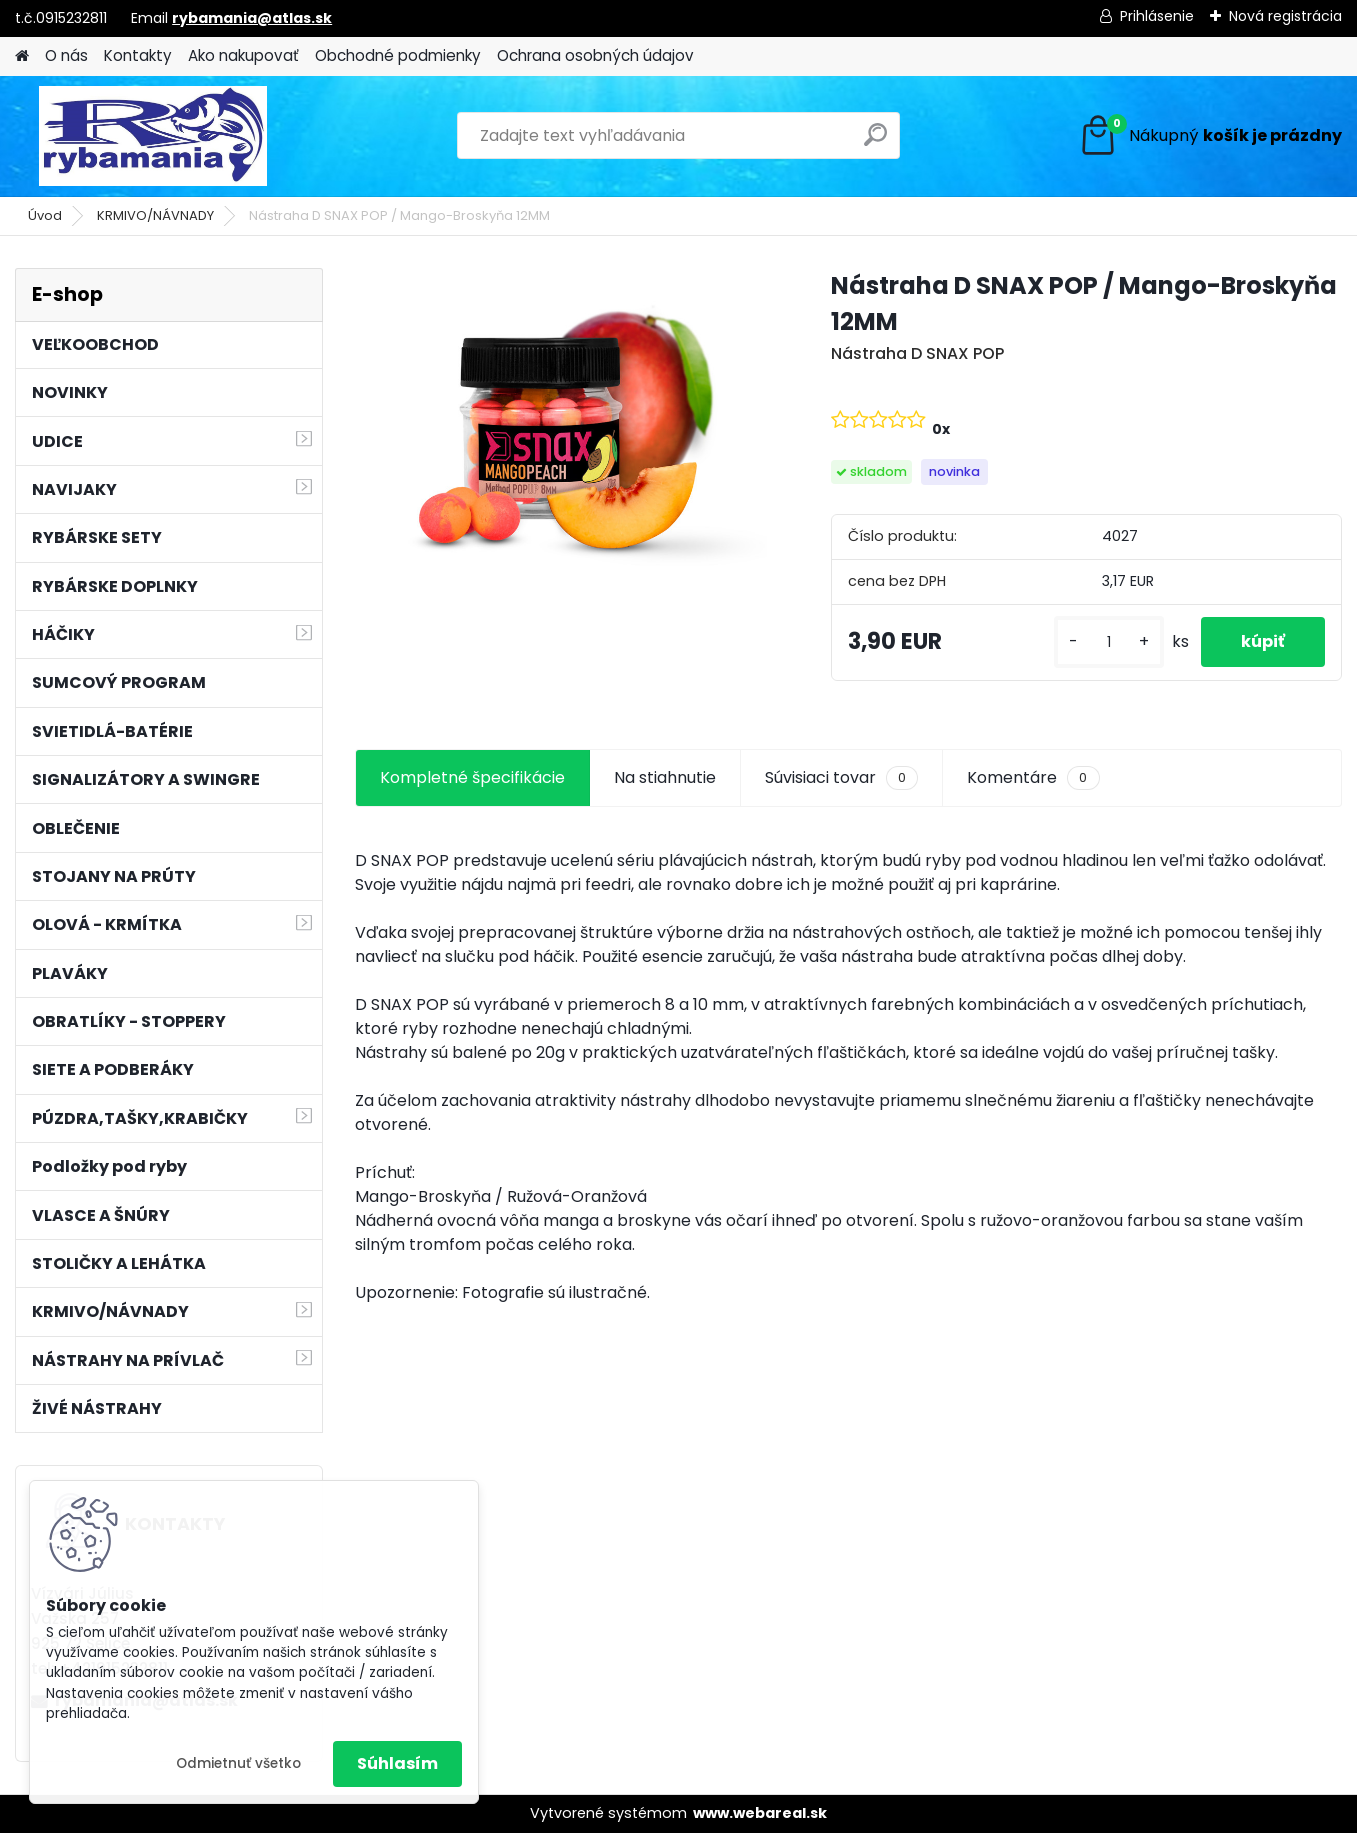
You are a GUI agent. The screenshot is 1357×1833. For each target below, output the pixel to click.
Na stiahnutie (665, 777)
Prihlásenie (1157, 16)
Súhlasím (397, 1763)
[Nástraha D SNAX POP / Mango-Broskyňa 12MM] (561, 422)
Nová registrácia (1285, 16)
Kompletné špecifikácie (472, 777)
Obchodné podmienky (398, 55)
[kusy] (1109, 642)
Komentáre (1033, 778)
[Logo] (152, 136)
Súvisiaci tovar (841, 778)
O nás (66, 55)
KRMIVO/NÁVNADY (155, 215)
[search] (875, 142)
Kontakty (138, 55)
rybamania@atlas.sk (252, 18)
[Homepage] (22, 56)
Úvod (45, 215)
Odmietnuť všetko (238, 1763)
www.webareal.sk (760, 1813)
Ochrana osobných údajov (595, 55)
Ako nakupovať (243, 55)
